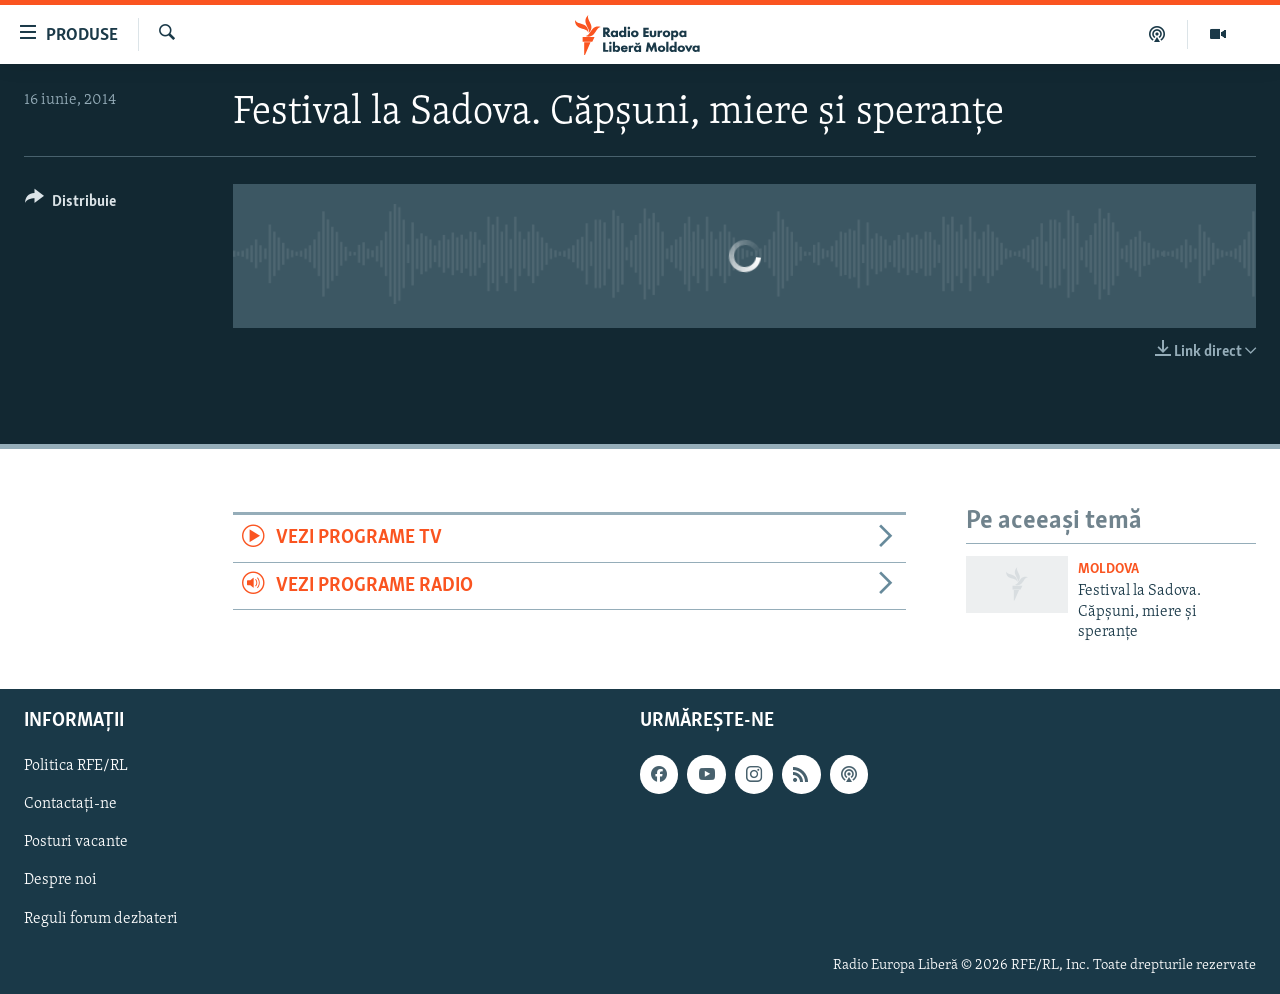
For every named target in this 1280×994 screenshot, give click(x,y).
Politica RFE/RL (76, 766)
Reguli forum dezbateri (101, 918)
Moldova (1108, 569)
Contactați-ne (70, 804)
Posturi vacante (76, 842)
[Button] (70, 204)
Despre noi (60, 880)
